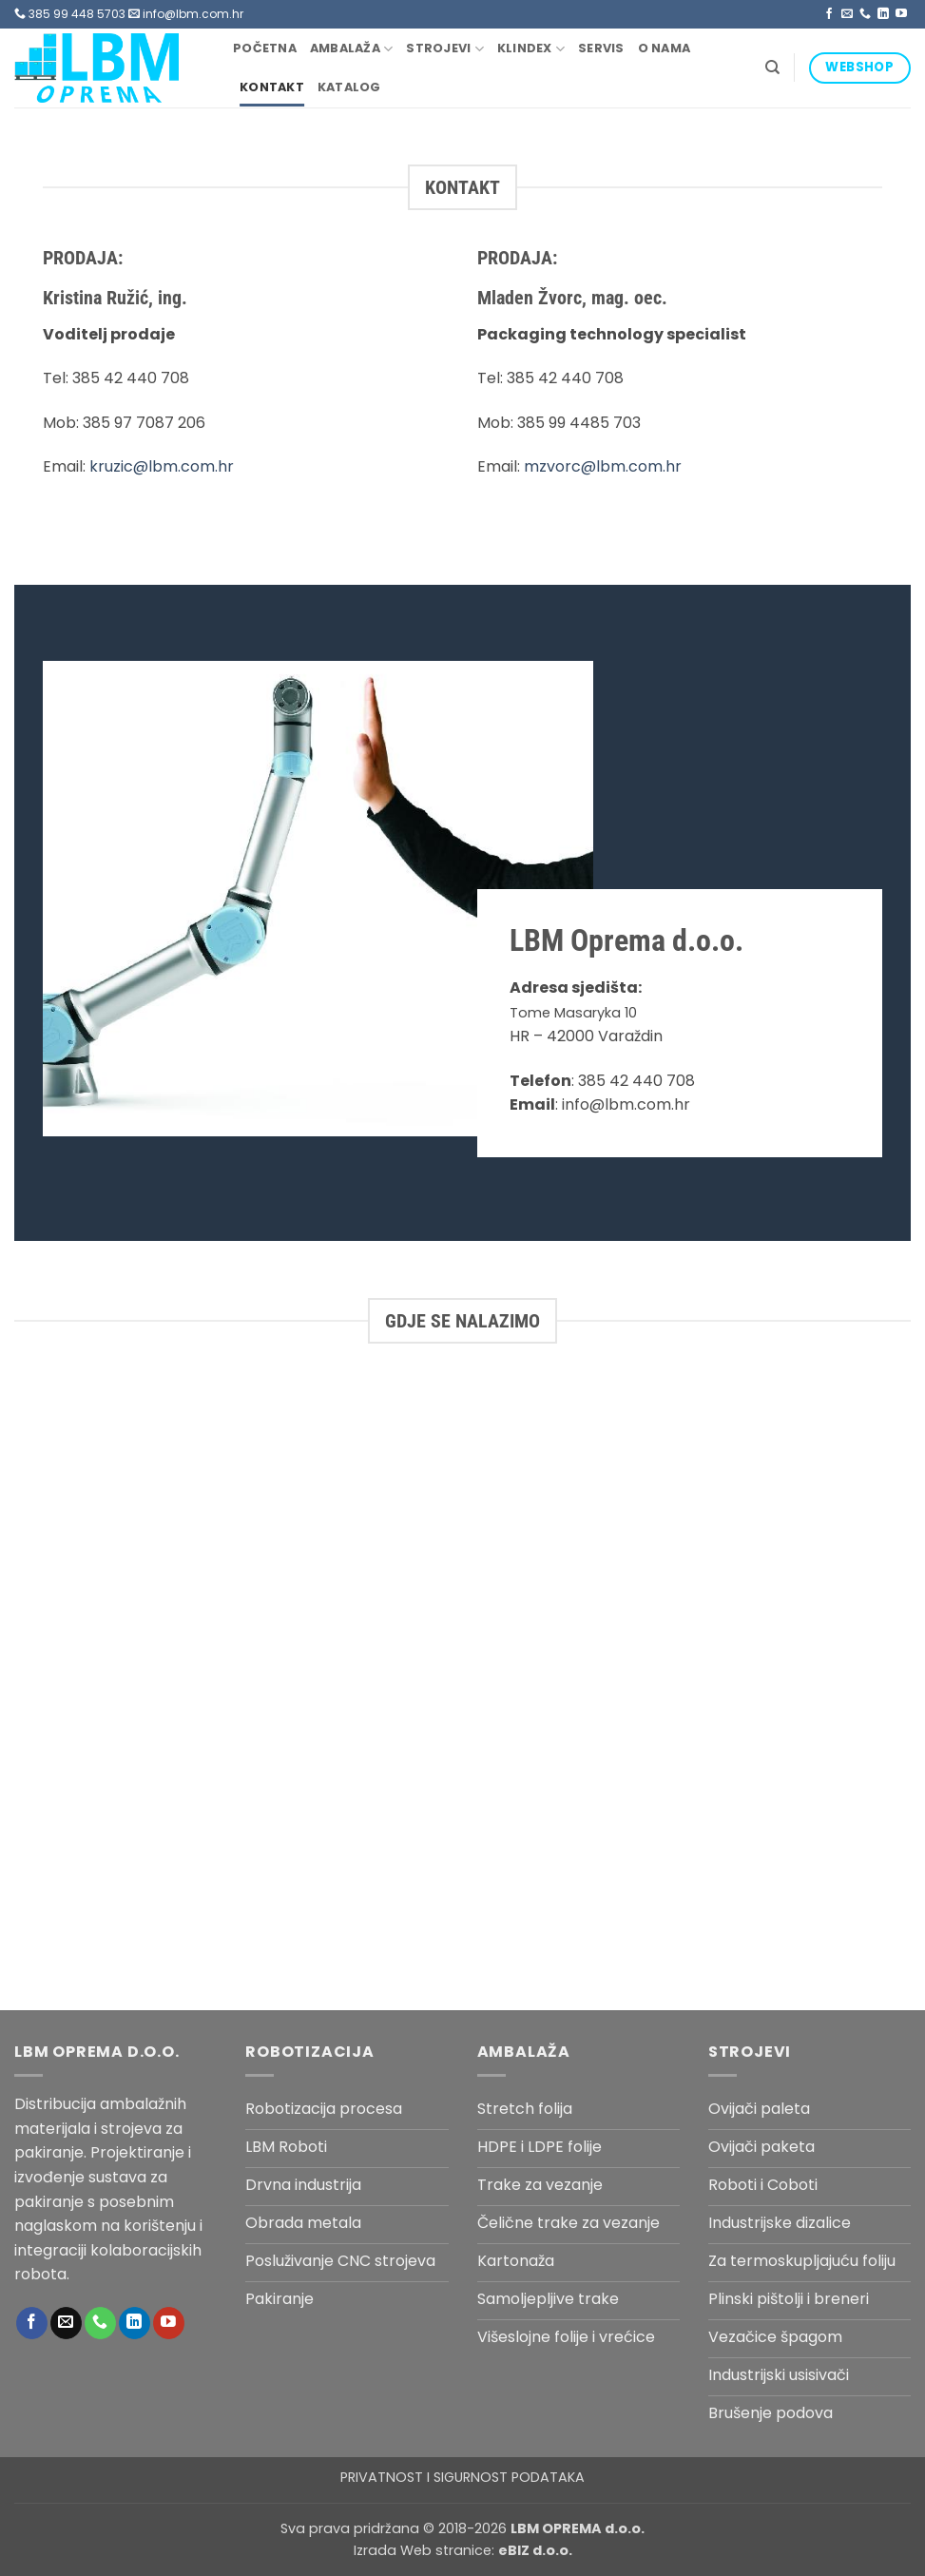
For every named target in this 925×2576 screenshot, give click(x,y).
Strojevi (445, 49)
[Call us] (865, 14)
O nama (664, 48)
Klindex (531, 49)
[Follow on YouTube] (901, 14)
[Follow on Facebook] (829, 14)
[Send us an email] (847, 14)
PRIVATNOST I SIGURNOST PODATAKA (462, 2477)
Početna (265, 48)
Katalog (349, 87)
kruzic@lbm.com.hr (161, 466)
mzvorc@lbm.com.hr (603, 466)
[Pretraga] (772, 67)
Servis (601, 48)
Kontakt (272, 87)
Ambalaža (352, 49)
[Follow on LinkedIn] (883, 14)
